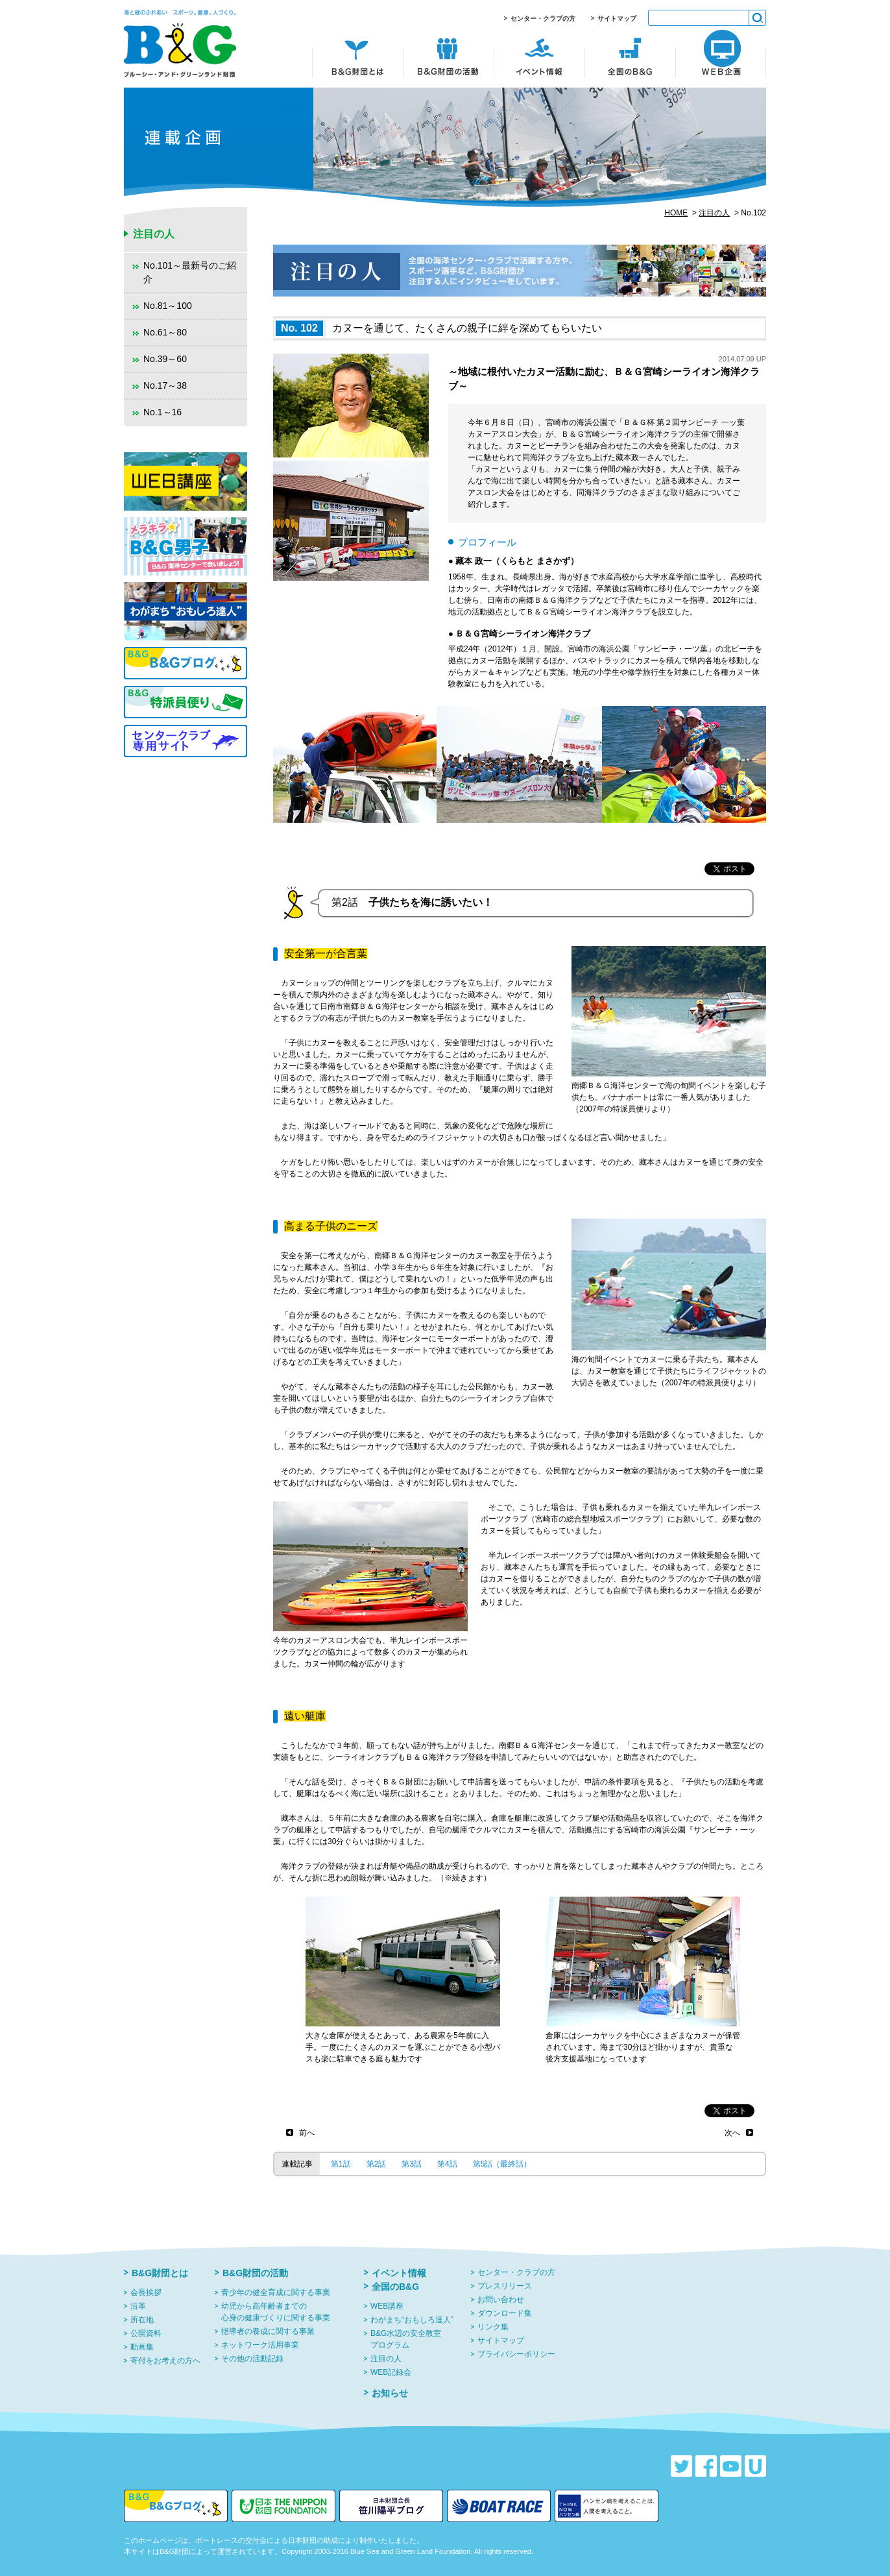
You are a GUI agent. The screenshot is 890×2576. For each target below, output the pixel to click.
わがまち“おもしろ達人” (411, 2319)
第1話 (341, 2164)
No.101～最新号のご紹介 (189, 272)
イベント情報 (399, 2273)
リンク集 (493, 2326)
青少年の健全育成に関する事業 (275, 2292)
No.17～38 (165, 385)
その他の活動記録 (252, 2358)
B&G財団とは (160, 2273)
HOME (676, 212)
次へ (732, 2132)
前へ (307, 2132)
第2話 (377, 2164)
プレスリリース (504, 2285)
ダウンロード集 (504, 2313)
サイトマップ (616, 18)
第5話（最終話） (502, 2164)
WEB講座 (386, 2306)
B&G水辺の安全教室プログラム (405, 2339)
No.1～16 (162, 412)
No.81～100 (167, 305)
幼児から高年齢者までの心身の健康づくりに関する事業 (275, 2312)
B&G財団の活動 (255, 2273)
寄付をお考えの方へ (165, 2360)
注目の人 (714, 212)
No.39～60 (165, 359)
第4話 (447, 2164)
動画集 (142, 2346)
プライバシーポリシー (516, 2354)
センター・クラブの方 (543, 18)
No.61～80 (165, 332)
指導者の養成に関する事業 (268, 2331)
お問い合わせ (500, 2299)
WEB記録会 (390, 2372)
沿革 (138, 2306)
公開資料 (146, 2333)
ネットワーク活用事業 (260, 2345)
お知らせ (390, 2393)
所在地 (142, 2319)
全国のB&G (395, 2286)
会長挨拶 (146, 2292)
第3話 (412, 2164)
